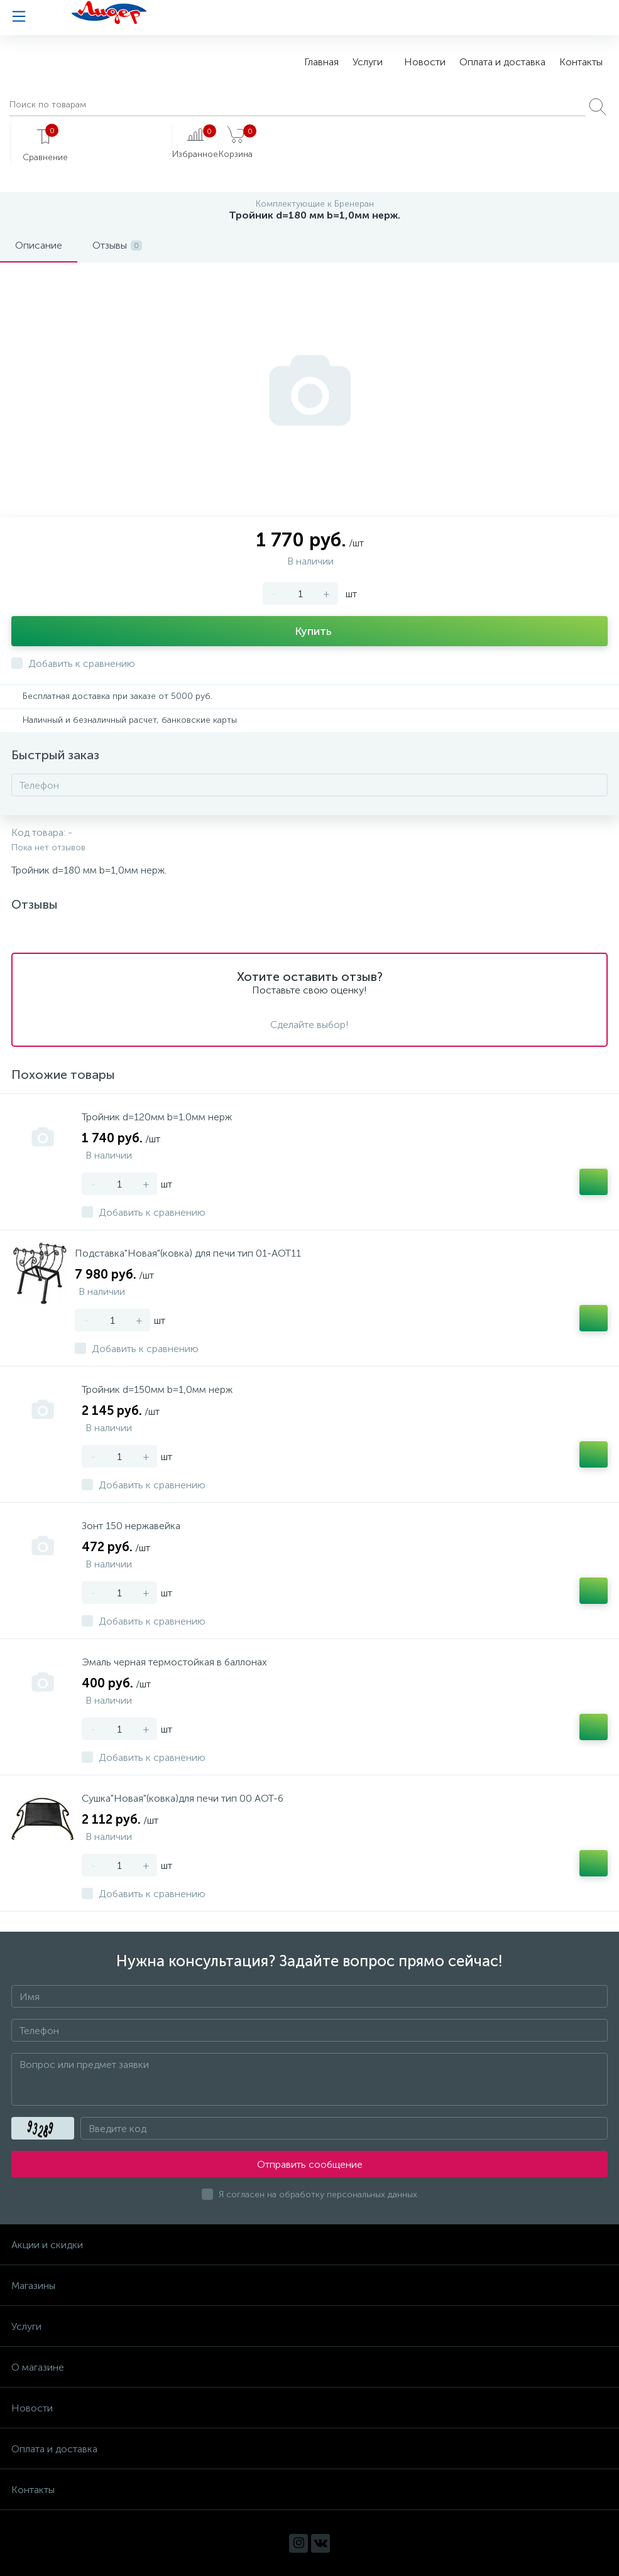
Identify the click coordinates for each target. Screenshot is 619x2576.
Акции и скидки (47, 2245)
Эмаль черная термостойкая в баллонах (174, 1662)
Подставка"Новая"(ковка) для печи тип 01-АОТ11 (188, 1253)
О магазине (37, 2367)
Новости (425, 62)
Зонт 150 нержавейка (131, 1526)
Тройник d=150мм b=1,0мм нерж (157, 1389)
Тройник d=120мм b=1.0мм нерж (157, 1117)
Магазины (33, 2286)
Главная (321, 62)
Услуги (368, 62)
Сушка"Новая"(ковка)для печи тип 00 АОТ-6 (182, 1798)
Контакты (581, 62)
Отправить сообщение (310, 2164)
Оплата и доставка (502, 62)
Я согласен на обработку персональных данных (318, 2194)
